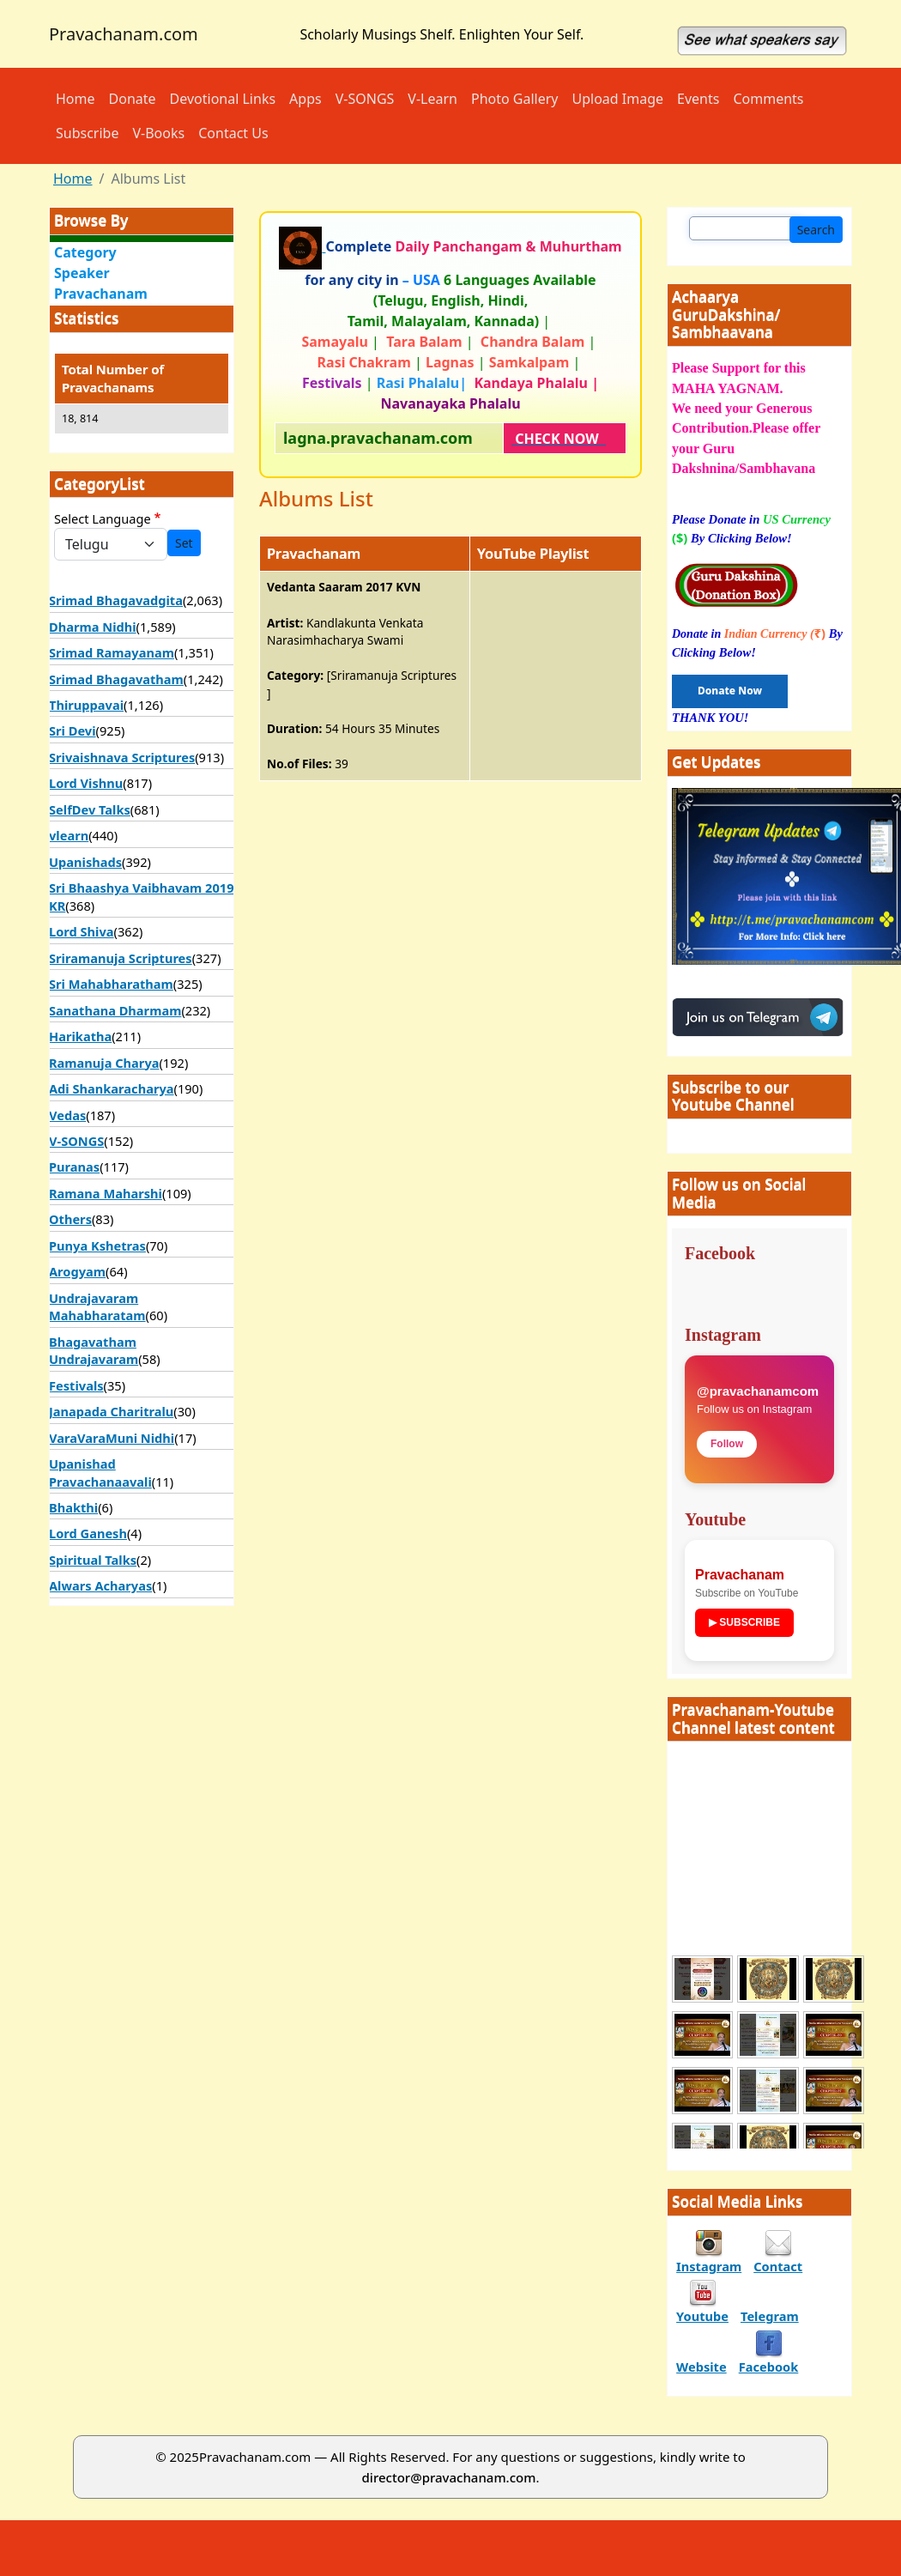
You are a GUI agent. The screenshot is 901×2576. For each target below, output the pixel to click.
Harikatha (80, 1036)
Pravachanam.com (123, 33)
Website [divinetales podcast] (701, 2366)
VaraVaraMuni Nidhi (111, 1437)
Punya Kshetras (97, 1245)
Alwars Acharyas (100, 1585)
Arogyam (77, 1271)
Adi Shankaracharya (111, 1088)
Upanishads (85, 861)
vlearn (68, 835)
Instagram (708, 2266)
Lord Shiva (81, 931)
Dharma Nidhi (92, 626)
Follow (727, 1444)
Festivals (76, 1385)
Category (85, 252)
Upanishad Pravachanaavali (100, 1472)
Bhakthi (73, 1507)
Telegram (770, 2315)
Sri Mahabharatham (111, 983)
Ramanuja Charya (104, 1062)
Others (70, 1218)
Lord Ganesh (88, 1533)
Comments (768, 98)
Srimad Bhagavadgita (116, 600)
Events (698, 98)
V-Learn (432, 98)
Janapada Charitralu (111, 1411)
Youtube (702, 2315)
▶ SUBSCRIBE (744, 1622)
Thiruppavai (86, 704)
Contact (777, 2266)
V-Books (158, 133)
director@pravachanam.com (449, 2477)
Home (75, 98)
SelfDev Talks (89, 809)
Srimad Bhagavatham (116, 679)
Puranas (74, 1166)
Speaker (82, 273)
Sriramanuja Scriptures (120, 958)
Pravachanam (101, 293)
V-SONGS (365, 98)
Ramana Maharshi (105, 1193)
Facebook (769, 2366)
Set (184, 543)
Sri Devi (72, 730)
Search (816, 229)
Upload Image (618, 98)
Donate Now (730, 690)
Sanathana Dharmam (115, 1010)
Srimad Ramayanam (111, 652)
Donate (132, 98)
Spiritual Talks (92, 1559)
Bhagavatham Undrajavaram (93, 1350)
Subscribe (87, 133)
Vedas (67, 1115)
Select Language (102, 518)
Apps (305, 98)
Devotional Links (223, 98)
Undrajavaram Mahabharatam (97, 1306)
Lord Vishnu (86, 782)
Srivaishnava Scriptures (122, 757)
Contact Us (233, 133)
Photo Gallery (515, 98)
